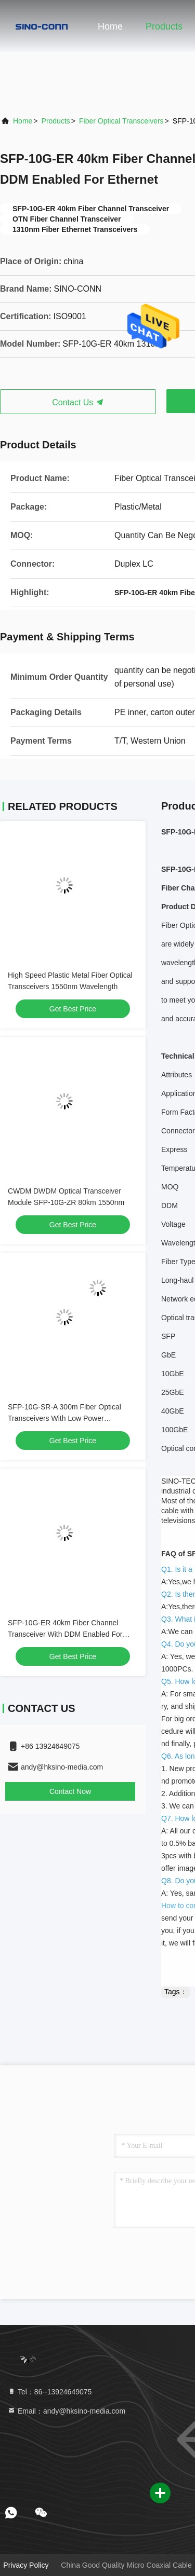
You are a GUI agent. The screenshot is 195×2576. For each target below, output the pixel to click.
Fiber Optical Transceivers (121, 121)
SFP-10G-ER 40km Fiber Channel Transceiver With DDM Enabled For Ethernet (65, 1634)
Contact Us (78, 402)
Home (110, 26)
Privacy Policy (25, 2565)
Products (164, 26)
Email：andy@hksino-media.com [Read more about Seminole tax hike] (66, 2411)
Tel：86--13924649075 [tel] (49, 2392)
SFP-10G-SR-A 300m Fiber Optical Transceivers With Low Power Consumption (64, 1418)
